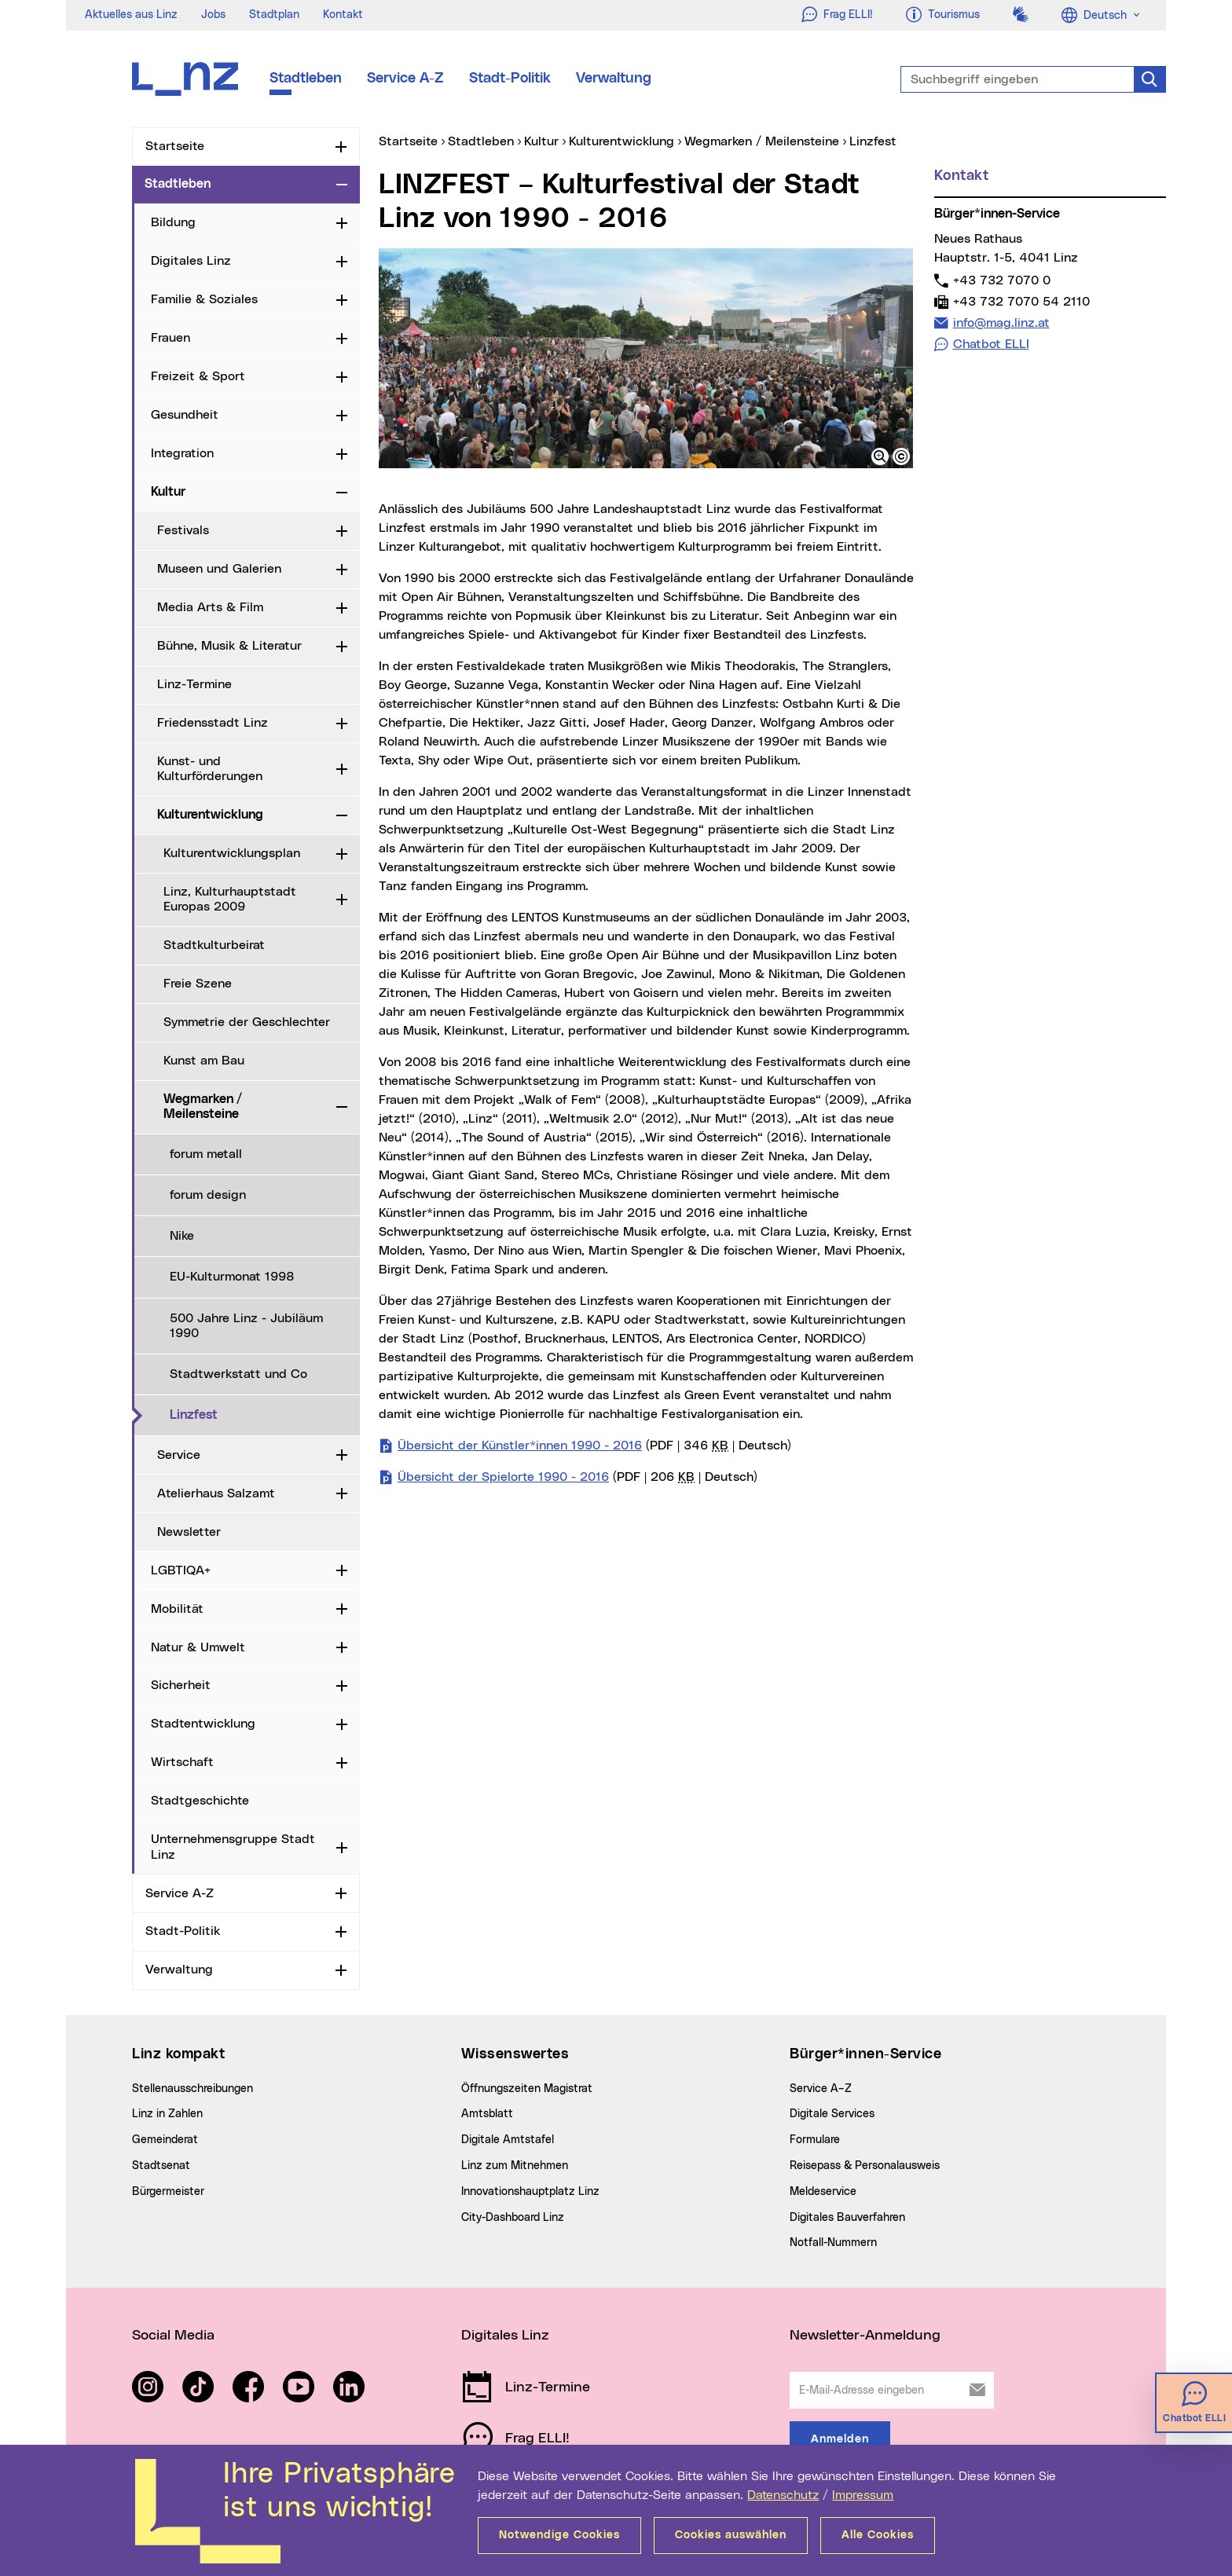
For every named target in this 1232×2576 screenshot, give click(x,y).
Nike (182, 1235)
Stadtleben (306, 78)
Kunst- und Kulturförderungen (209, 768)
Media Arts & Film (210, 607)
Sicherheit (181, 1685)
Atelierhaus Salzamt (216, 1493)
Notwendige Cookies (559, 2535)
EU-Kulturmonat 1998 (232, 1276)
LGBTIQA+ (181, 1570)
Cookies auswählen (730, 2535)
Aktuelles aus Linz (131, 14)
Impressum (862, 2495)
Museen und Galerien (219, 568)
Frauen (170, 338)
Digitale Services (832, 2114)
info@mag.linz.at (1001, 322)
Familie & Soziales (204, 299)
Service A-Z (405, 78)
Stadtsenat (161, 2165)
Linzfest (258, 1414)
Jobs (213, 14)
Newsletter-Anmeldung (865, 2336)
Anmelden (840, 2439)
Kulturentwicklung (210, 814)
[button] (880, 456)
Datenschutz (783, 2495)
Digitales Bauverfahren (847, 2217)
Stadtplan (274, 14)
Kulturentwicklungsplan (231, 853)
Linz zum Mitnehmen (514, 2165)
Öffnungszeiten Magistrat (526, 2088)
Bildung (173, 222)
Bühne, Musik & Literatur (229, 645)
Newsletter (189, 1532)
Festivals (183, 530)
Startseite (174, 146)
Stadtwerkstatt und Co (238, 1374)
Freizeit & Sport (198, 376)
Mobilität (177, 1609)
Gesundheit (184, 415)
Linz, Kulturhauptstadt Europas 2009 (229, 899)
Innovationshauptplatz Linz (530, 2191)
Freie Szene (197, 983)
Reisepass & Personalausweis (865, 2165)
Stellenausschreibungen (192, 2088)
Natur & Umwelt (198, 1647)
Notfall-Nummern (833, 2242)
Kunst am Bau (203, 1060)
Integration (182, 453)
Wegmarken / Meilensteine (202, 1106)
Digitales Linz (191, 261)
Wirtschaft (182, 1762)
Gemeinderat (165, 2139)
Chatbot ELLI (991, 344)
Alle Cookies (878, 2535)
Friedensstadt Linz (212, 722)
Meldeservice (823, 2191)
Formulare (815, 2139)
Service (178, 1455)
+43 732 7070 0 (1001, 280)
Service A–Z (821, 2088)
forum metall (206, 1154)
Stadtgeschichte (200, 1800)
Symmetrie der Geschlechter (246, 1022)
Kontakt (343, 14)
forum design (208, 1195)
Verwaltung (613, 78)
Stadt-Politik (510, 78)
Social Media (173, 2336)
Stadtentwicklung (203, 1723)
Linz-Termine (194, 684)
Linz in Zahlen (167, 2114)
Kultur (168, 492)
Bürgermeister (168, 2191)
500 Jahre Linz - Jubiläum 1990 (246, 1325)
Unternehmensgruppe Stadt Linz (233, 1846)
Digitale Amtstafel (507, 2139)
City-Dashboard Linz (512, 2217)
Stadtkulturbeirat (214, 945)
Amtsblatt (487, 2114)
